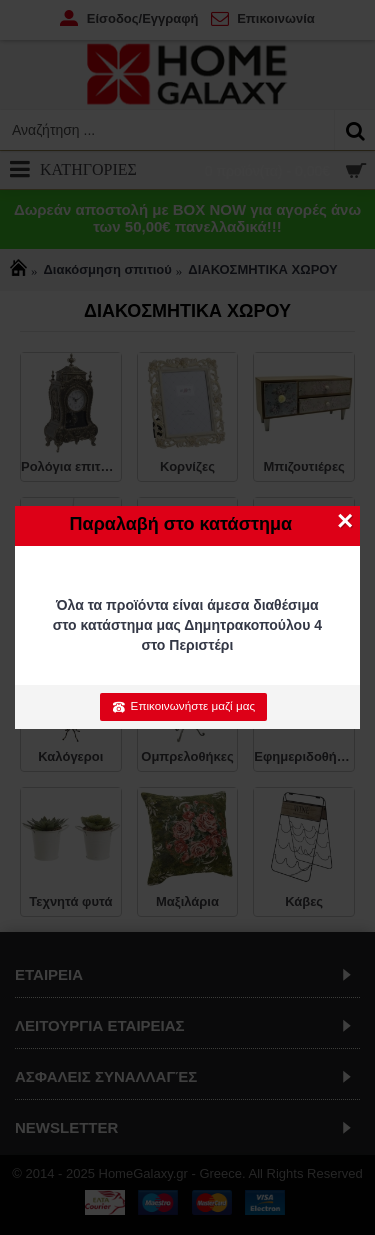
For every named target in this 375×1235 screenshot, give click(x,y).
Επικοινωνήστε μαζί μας (183, 706)
